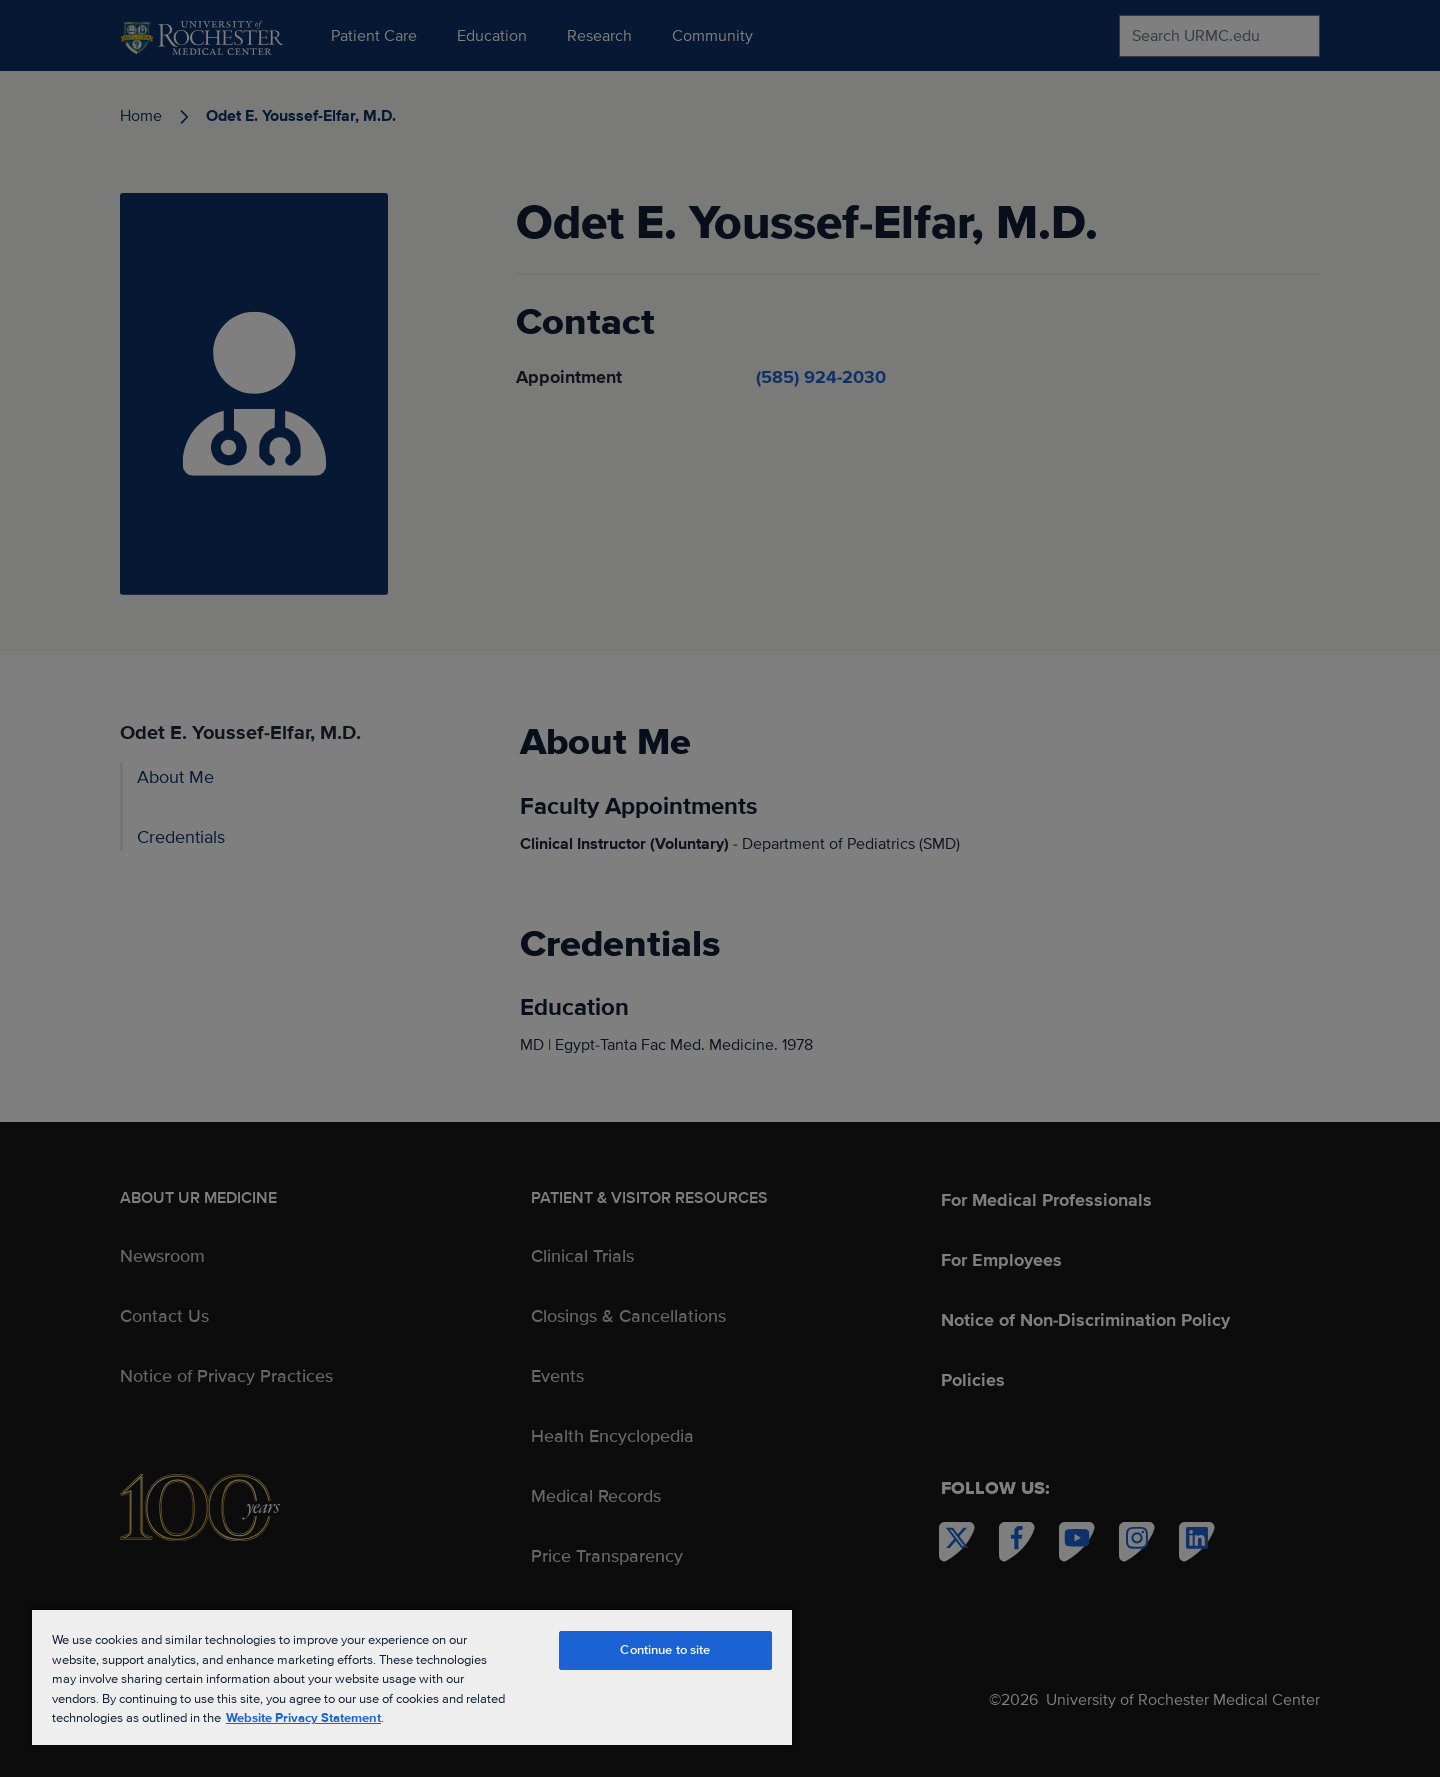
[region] (412, 1676)
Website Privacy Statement (303, 1718)
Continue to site (665, 1650)
